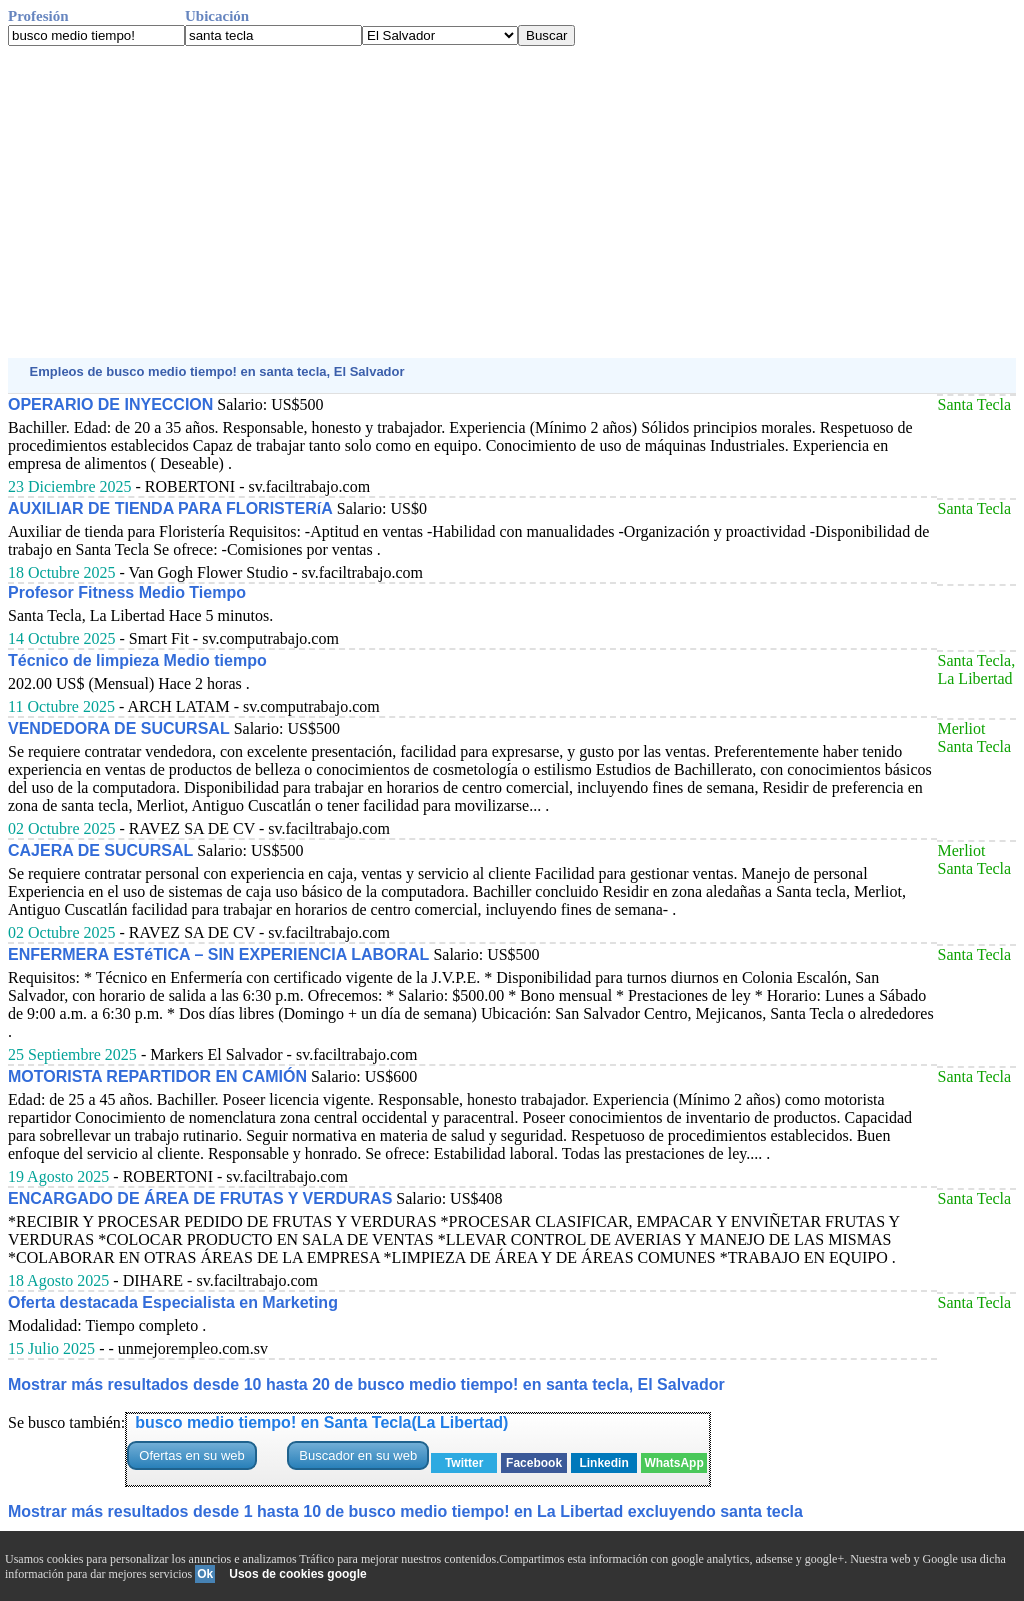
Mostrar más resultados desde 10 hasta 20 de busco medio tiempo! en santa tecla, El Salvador (366, 1384)
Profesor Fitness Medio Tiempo (127, 592)
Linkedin (603, 1463)
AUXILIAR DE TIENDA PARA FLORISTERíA (170, 508)
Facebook (534, 1463)
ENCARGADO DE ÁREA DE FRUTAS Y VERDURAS (200, 1198)
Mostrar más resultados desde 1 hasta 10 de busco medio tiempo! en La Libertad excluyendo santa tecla (405, 1511)
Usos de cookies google (297, 1574)
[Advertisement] (512, 202)
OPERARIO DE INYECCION (110, 404)
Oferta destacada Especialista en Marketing (173, 1302)
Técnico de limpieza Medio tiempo (137, 660)
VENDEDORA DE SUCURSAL (119, 728)
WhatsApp (673, 1463)
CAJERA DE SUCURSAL (100, 850)
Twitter (464, 1463)
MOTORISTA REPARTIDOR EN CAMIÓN (157, 1076)
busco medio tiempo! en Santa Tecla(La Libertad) (321, 1422)
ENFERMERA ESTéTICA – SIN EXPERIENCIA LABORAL (218, 954)
